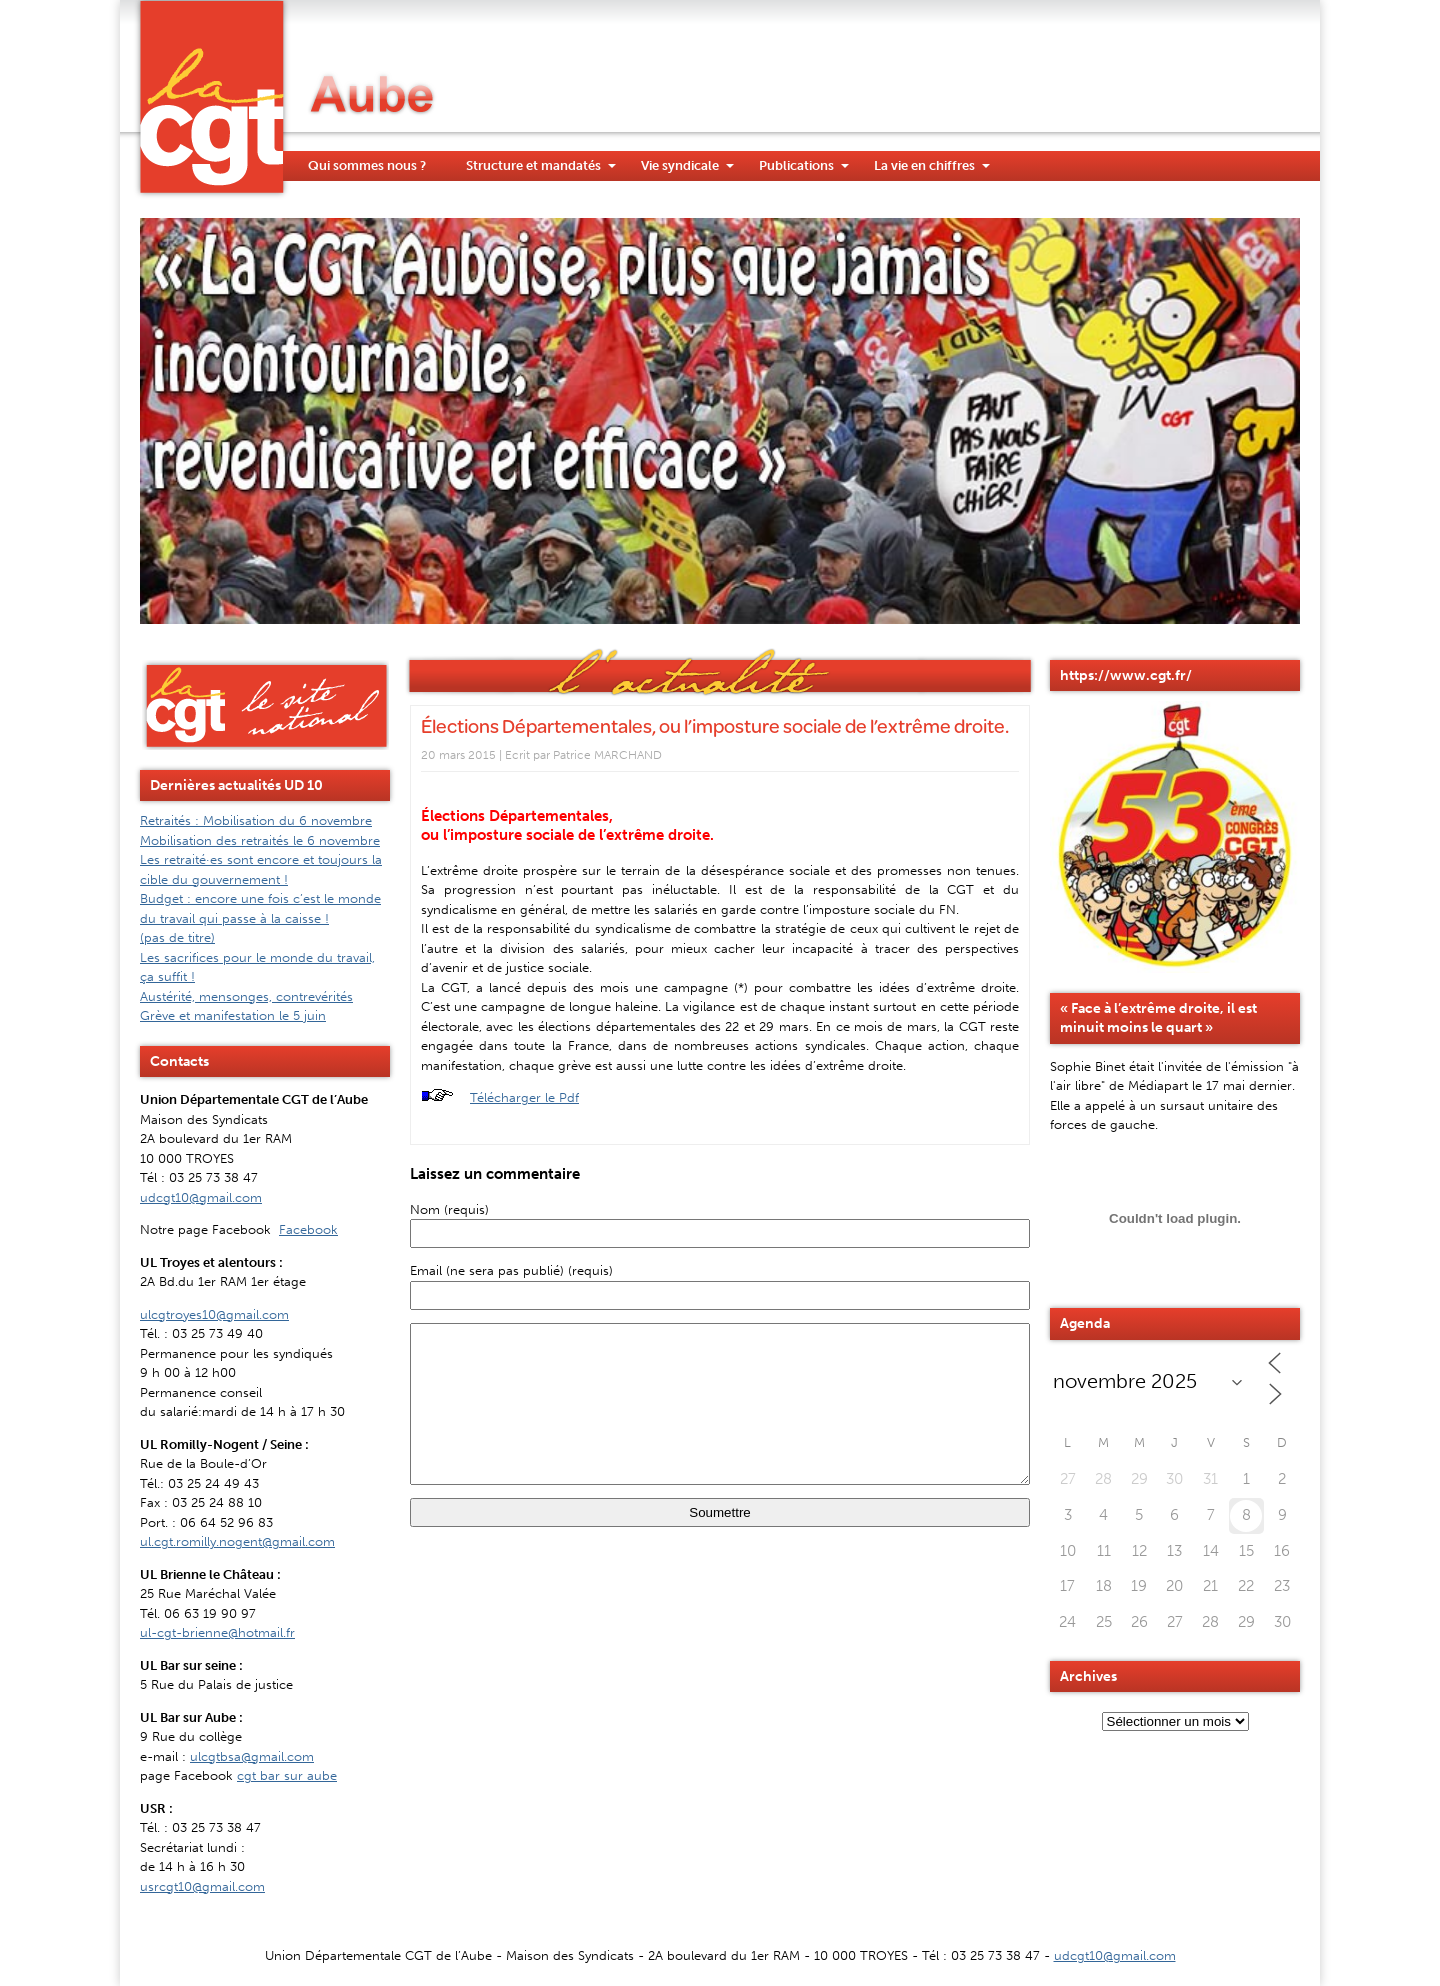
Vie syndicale (680, 165)
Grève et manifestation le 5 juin (233, 1015)
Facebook (308, 1229)
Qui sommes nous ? (367, 165)
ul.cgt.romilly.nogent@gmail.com (237, 1541)
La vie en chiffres (924, 165)
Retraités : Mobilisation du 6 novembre (256, 820)
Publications (796, 165)
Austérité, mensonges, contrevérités (246, 996)
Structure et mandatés (533, 165)
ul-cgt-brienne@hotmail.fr (217, 1632)
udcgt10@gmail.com (201, 1197)
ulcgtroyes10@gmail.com (214, 1314)
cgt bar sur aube (287, 1775)
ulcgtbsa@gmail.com (252, 1756)
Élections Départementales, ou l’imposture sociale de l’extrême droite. (715, 725)
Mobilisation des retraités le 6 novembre (260, 840)
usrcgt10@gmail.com (202, 1886)
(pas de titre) (177, 937)
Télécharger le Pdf (524, 1097)
